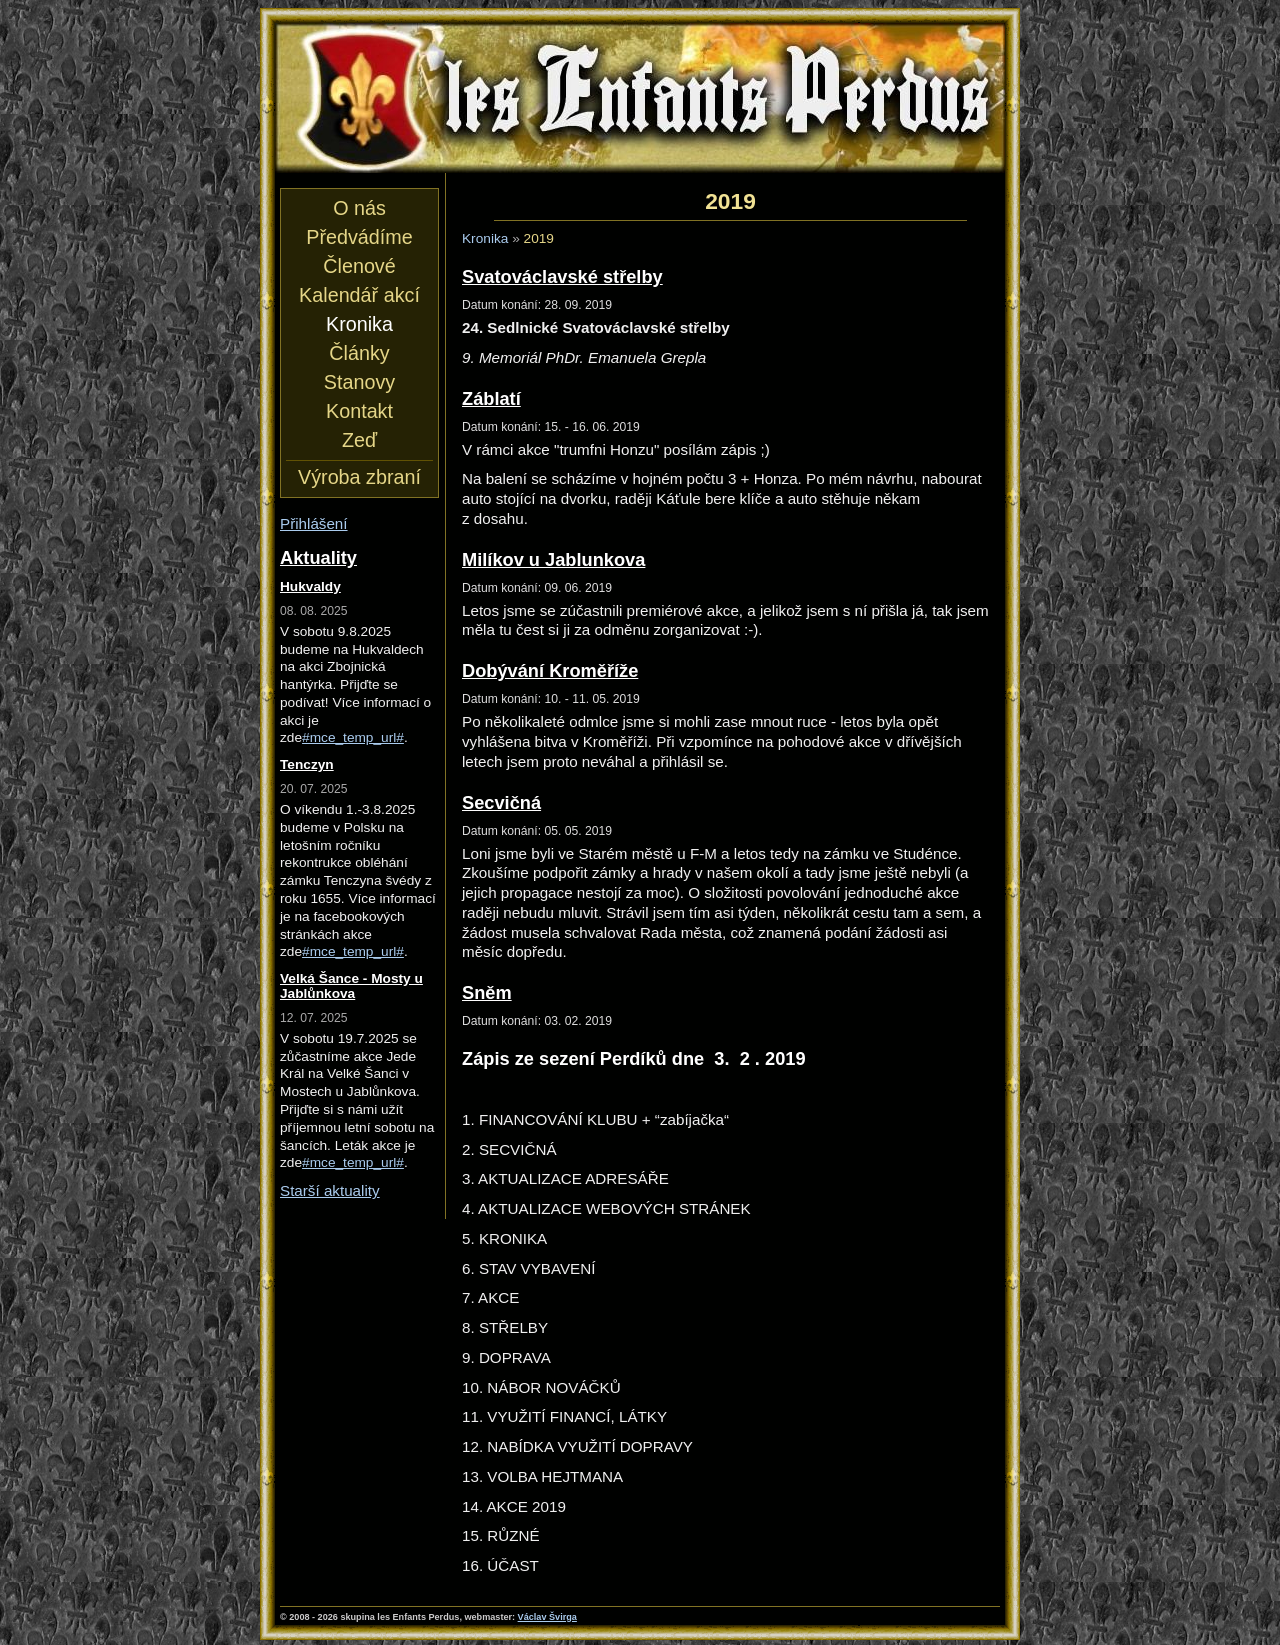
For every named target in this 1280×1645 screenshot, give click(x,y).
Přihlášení (314, 523)
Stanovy (359, 382)
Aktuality (318, 557)
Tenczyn (307, 764)
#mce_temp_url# (353, 737)
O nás (359, 208)
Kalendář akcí (359, 295)
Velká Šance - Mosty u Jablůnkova (351, 986)
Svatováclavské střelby (562, 276)
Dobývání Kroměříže (550, 670)
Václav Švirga (547, 1617)
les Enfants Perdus (640, 98)
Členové (359, 266)
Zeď (359, 440)
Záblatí (491, 398)
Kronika (485, 238)
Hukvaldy (310, 586)
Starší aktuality (330, 1190)
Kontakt (359, 411)
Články (359, 353)
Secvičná (501, 802)
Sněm (487, 992)
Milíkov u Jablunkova (553, 559)
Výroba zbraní (359, 477)
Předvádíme (359, 237)
